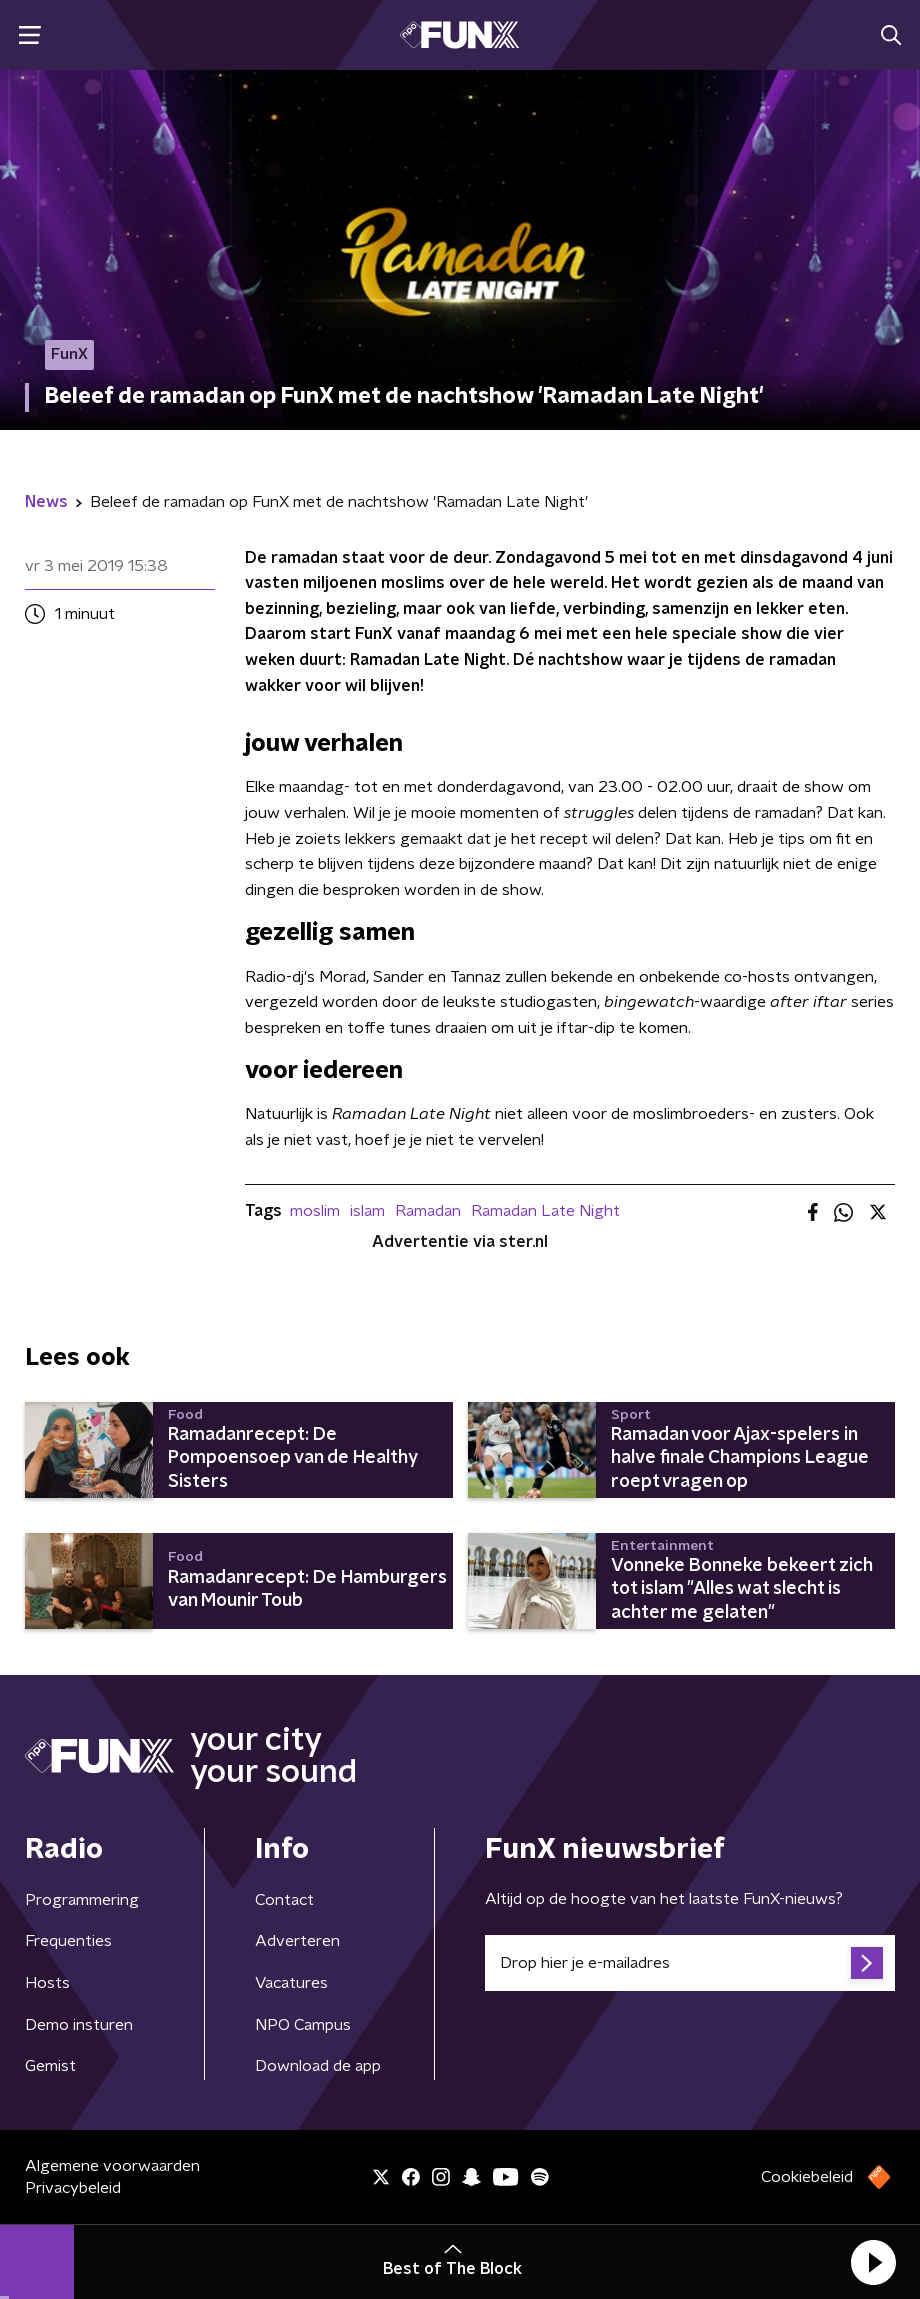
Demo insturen (79, 2025)
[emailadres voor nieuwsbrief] (690, 1963)
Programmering (82, 1900)
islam (367, 1211)
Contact (284, 1900)
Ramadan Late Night (545, 1211)
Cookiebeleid (807, 2177)
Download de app (318, 2066)
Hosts (47, 1983)
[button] (873, 2262)
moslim (315, 1211)
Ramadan (428, 1211)
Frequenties (68, 1941)
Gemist (50, 2066)
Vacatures (291, 1983)
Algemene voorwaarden (112, 2166)
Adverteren (297, 1941)
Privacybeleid (73, 2188)
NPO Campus (303, 2025)
